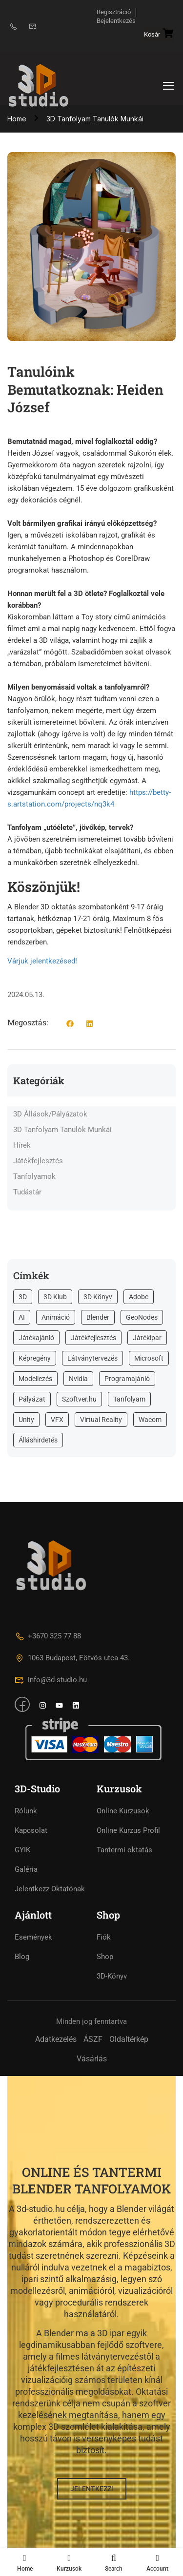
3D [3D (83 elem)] (23, 1297)
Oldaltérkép (128, 2039)
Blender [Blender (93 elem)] (97, 1317)
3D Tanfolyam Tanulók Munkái (62, 1129)
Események (33, 1937)
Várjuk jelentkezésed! (42, 961)
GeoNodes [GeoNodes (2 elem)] (142, 1317)
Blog (22, 1956)
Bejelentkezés (116, 20)
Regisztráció (114, 12)
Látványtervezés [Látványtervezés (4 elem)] (92, 1358)
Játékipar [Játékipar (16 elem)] (147, 1338)
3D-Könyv (112, 1976)
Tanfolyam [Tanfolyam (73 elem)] (129, 1399)
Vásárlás (92, 2058)
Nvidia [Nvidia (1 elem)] (78, 1379)
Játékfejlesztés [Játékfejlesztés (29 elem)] (93, 1338)
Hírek (22, 1145)
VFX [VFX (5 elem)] (57, 1419)
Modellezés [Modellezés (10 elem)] (35, 1379)
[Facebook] (22, 1705)
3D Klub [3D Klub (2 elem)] (55, 1297)
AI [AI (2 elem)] (22, 1317)
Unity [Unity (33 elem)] (26, 1419)
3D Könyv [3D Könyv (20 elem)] (97, 1297)
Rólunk (26, 1811)
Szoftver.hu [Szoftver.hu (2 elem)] (79, 1399)
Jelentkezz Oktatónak (50, 1888)
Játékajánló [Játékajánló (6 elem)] (36, 1338)
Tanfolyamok (34, 1176)
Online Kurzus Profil (128, 1830)
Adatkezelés (56, 2039)
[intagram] (42, 1706)
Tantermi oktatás (124, 1849)
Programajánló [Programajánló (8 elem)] (127, 1379)
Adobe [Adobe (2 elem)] (138, 1297)
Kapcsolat (31, 1830)
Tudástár (27, 1192)
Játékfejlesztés (38, 1160)
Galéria (26, 1869)
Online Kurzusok (123, 1811)
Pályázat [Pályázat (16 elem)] (32, 1399)
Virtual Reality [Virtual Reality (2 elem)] (101, 1419)
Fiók (104, 1937)
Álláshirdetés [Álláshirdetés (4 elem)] (38, 1440)
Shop (105, 1956)
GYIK (22, 1849)
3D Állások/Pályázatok (50, 1114)
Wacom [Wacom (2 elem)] (150, 1419)
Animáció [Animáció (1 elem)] (55, 1317)
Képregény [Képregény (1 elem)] (35, 1358)
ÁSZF (92, 2039)
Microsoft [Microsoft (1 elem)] (148, 1358)
